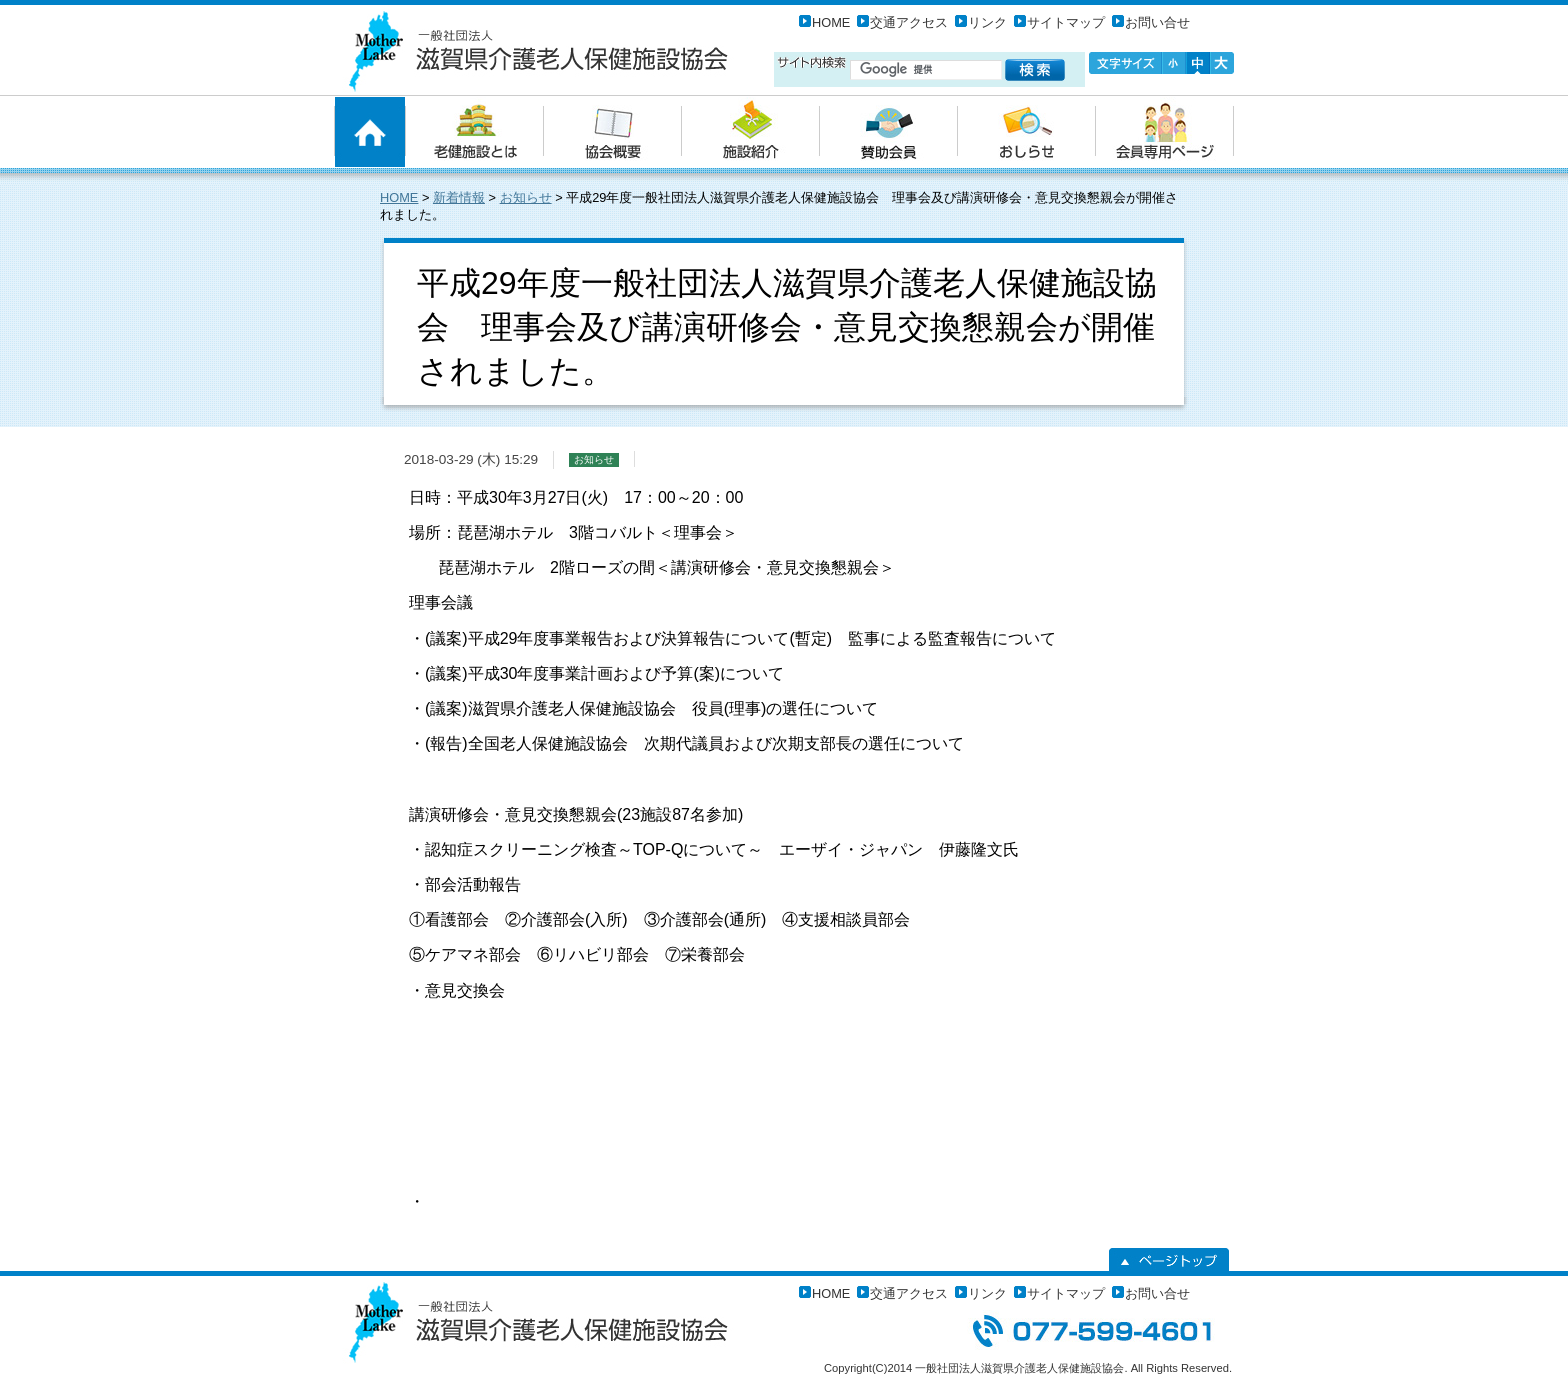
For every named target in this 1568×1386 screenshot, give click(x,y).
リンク (987, 22)
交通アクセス (909, 22)
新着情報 (459, 197)
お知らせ (526, 197)
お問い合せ (1157, 22)
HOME (831, 22)
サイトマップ (1066, 22)
